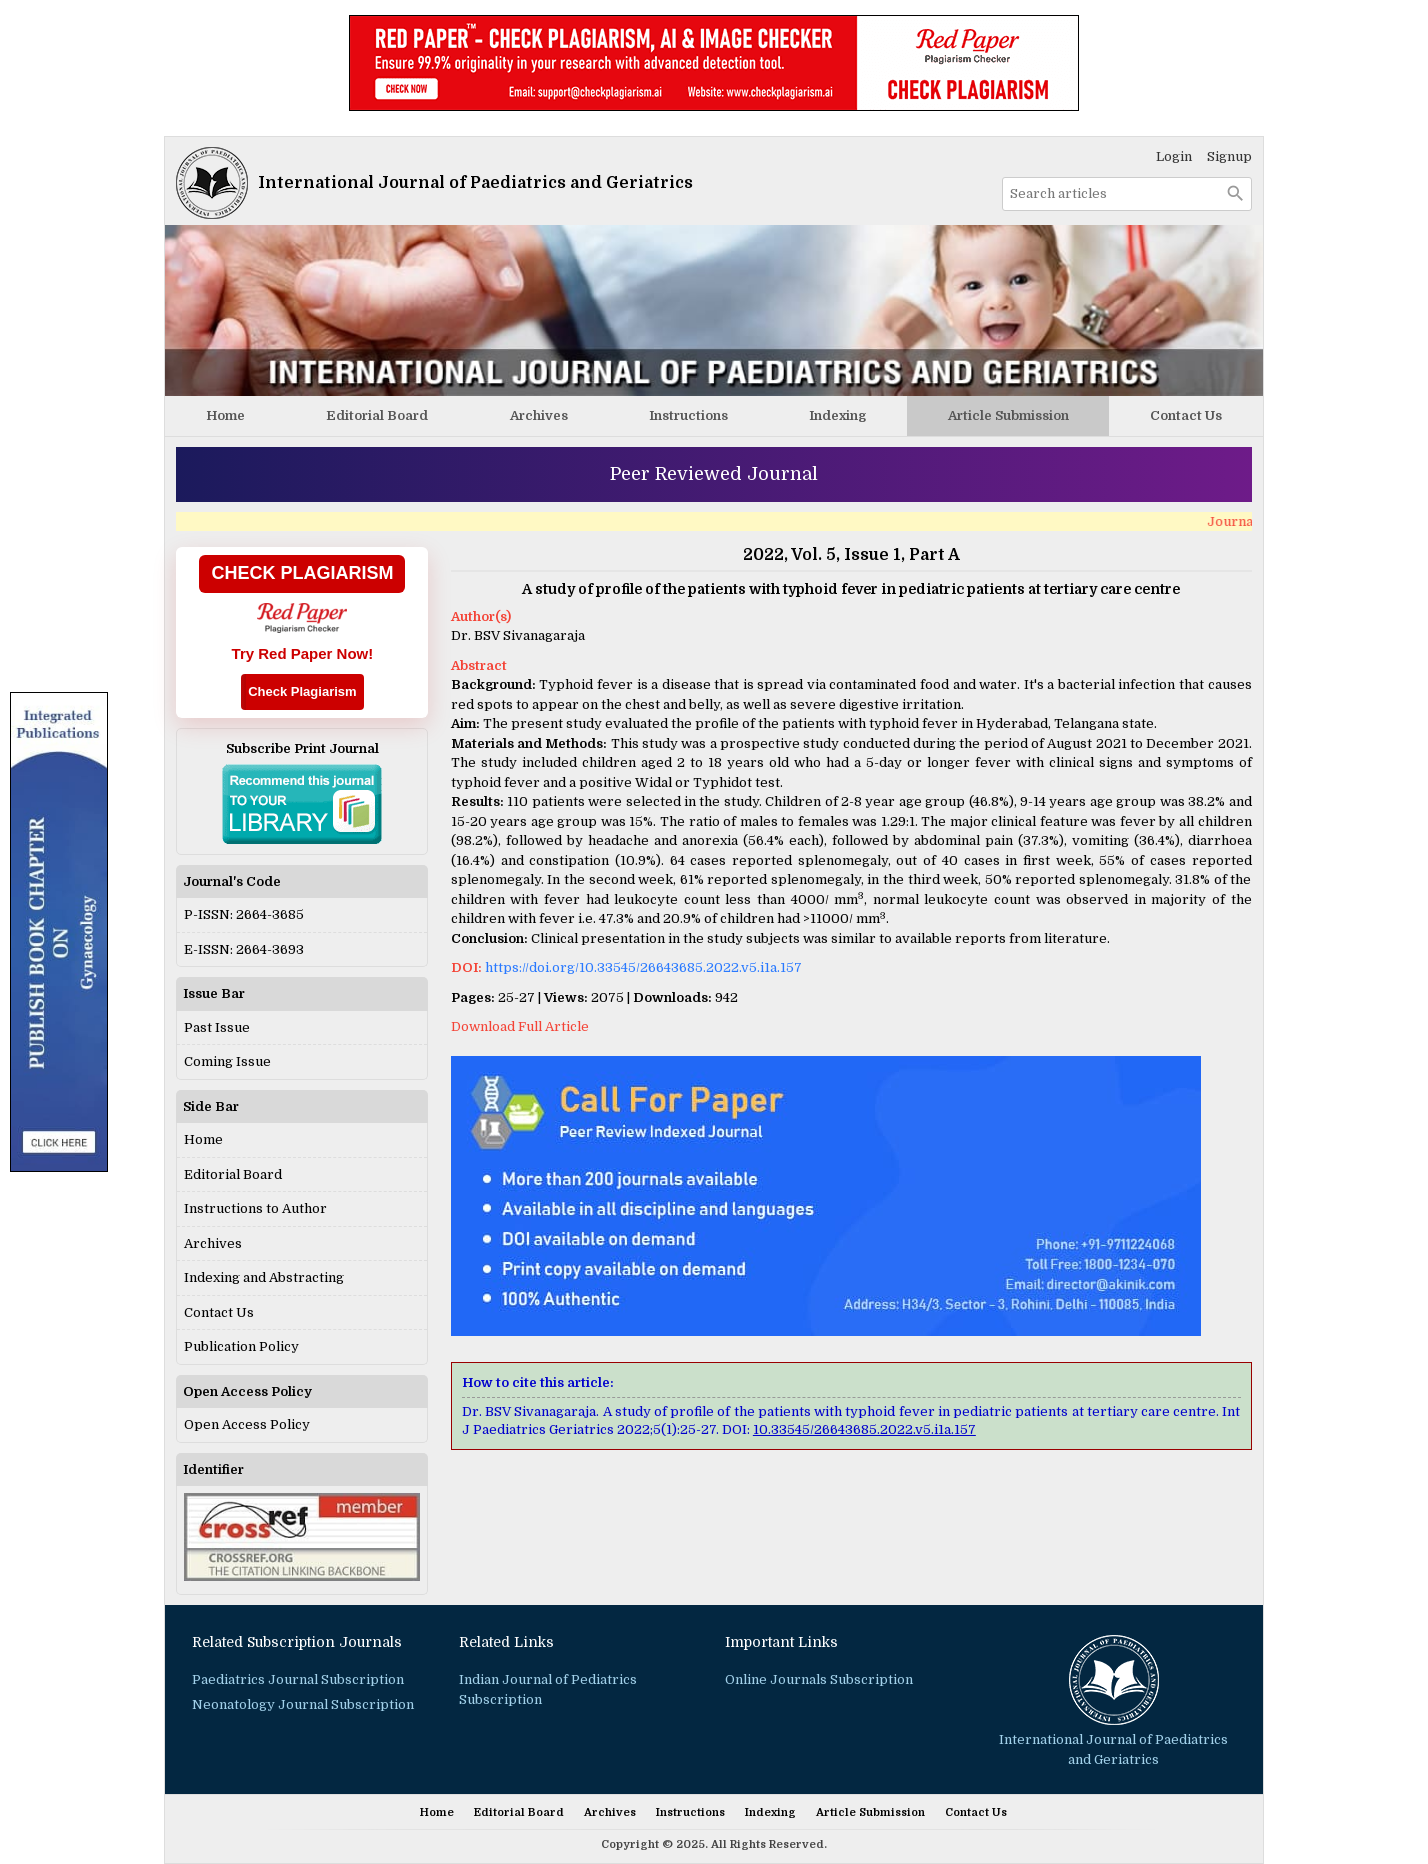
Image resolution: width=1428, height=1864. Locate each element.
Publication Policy (241, 1346)
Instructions (688, 415)
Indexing (837, 415)
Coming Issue (227, 1061)
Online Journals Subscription (819, 1679)
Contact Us (1186, 415)
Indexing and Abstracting (264, 1277)
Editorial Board (377, 415)
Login (1174, 156)
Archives (539, 415)
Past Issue (217, 1027)
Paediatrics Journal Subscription (298, 1679)
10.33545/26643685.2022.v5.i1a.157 (864, 1429)
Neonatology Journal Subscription (303, 1704)
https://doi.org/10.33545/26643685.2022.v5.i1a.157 (643, 967)
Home (225, 415)
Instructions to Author (255, 1208)
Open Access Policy (247, 1424)
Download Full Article (520, 1026)
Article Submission (1008, 415)
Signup (1229, 156)
